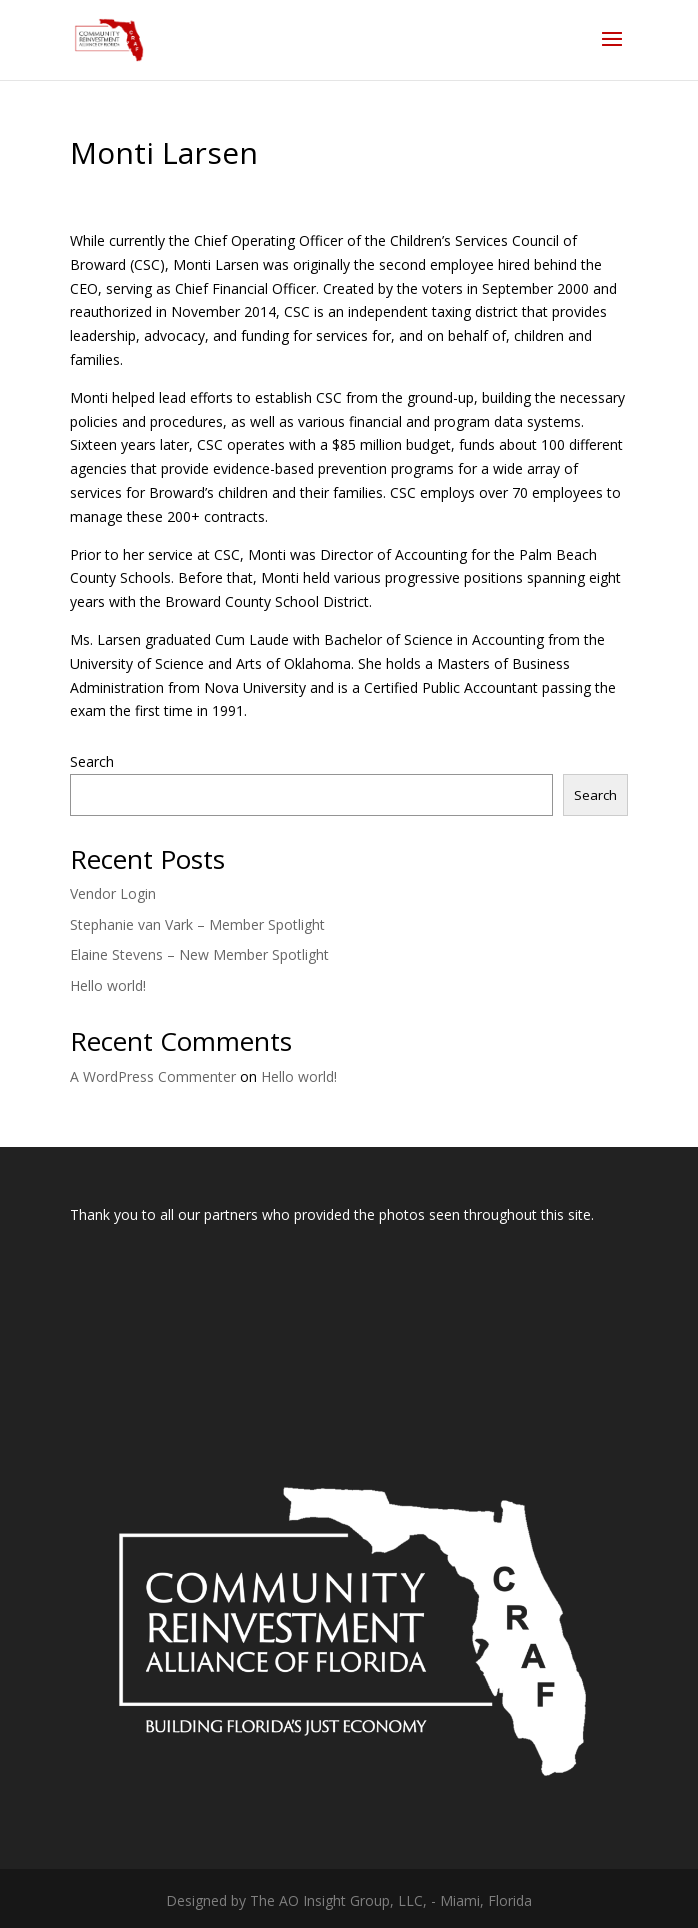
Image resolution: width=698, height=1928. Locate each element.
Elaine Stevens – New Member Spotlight (199, 954)
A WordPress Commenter (153, 1076)
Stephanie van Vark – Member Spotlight (197, 924)
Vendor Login (113, 893)
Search (92, 761)
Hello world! (108, 985)
